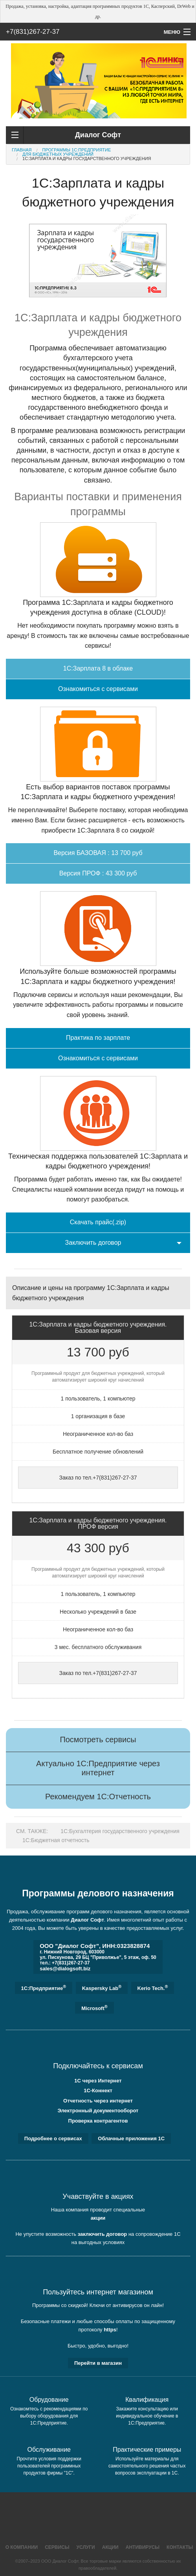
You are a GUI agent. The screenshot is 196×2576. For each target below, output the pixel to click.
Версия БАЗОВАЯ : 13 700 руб (97, 852)
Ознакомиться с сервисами (98, 688)
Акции (110, 2547)
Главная (21, 149)
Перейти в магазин (98, 2363)
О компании (21, 2547)
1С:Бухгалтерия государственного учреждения (120, 1831)
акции (98, 2218)
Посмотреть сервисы (98, 1739)
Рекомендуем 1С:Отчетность (98, 1796)
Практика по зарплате (98, 1037)
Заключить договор (93, 1242)
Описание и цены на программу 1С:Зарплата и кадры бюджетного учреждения (90, 1292)
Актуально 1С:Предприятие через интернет (98, 1768)
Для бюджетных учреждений (57, 154)
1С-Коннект (98, 2090)
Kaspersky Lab (101, 1987)
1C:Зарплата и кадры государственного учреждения (86, 158)
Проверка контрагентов (98, 2121)
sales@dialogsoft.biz (65, 1969)
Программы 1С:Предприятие (76, 149)
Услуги (86, 2547)
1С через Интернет (97, 2081)
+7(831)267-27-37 (33, 31)
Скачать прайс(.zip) (98, 1222)
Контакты (180, 2547)
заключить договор (102, 2234)
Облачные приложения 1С (131, 2138)
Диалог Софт (87, 1920)
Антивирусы (142, 2547)
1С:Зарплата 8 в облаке (98, 668)
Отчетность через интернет (98, 2101)
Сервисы (57, 2547)
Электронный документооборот (98, 2110)
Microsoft (94, 2007)
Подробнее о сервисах (53, 2138)
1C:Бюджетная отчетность (56, 1840)
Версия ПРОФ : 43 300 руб (98, 873)
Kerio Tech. (152, 1987)
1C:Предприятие (43, 1987)
